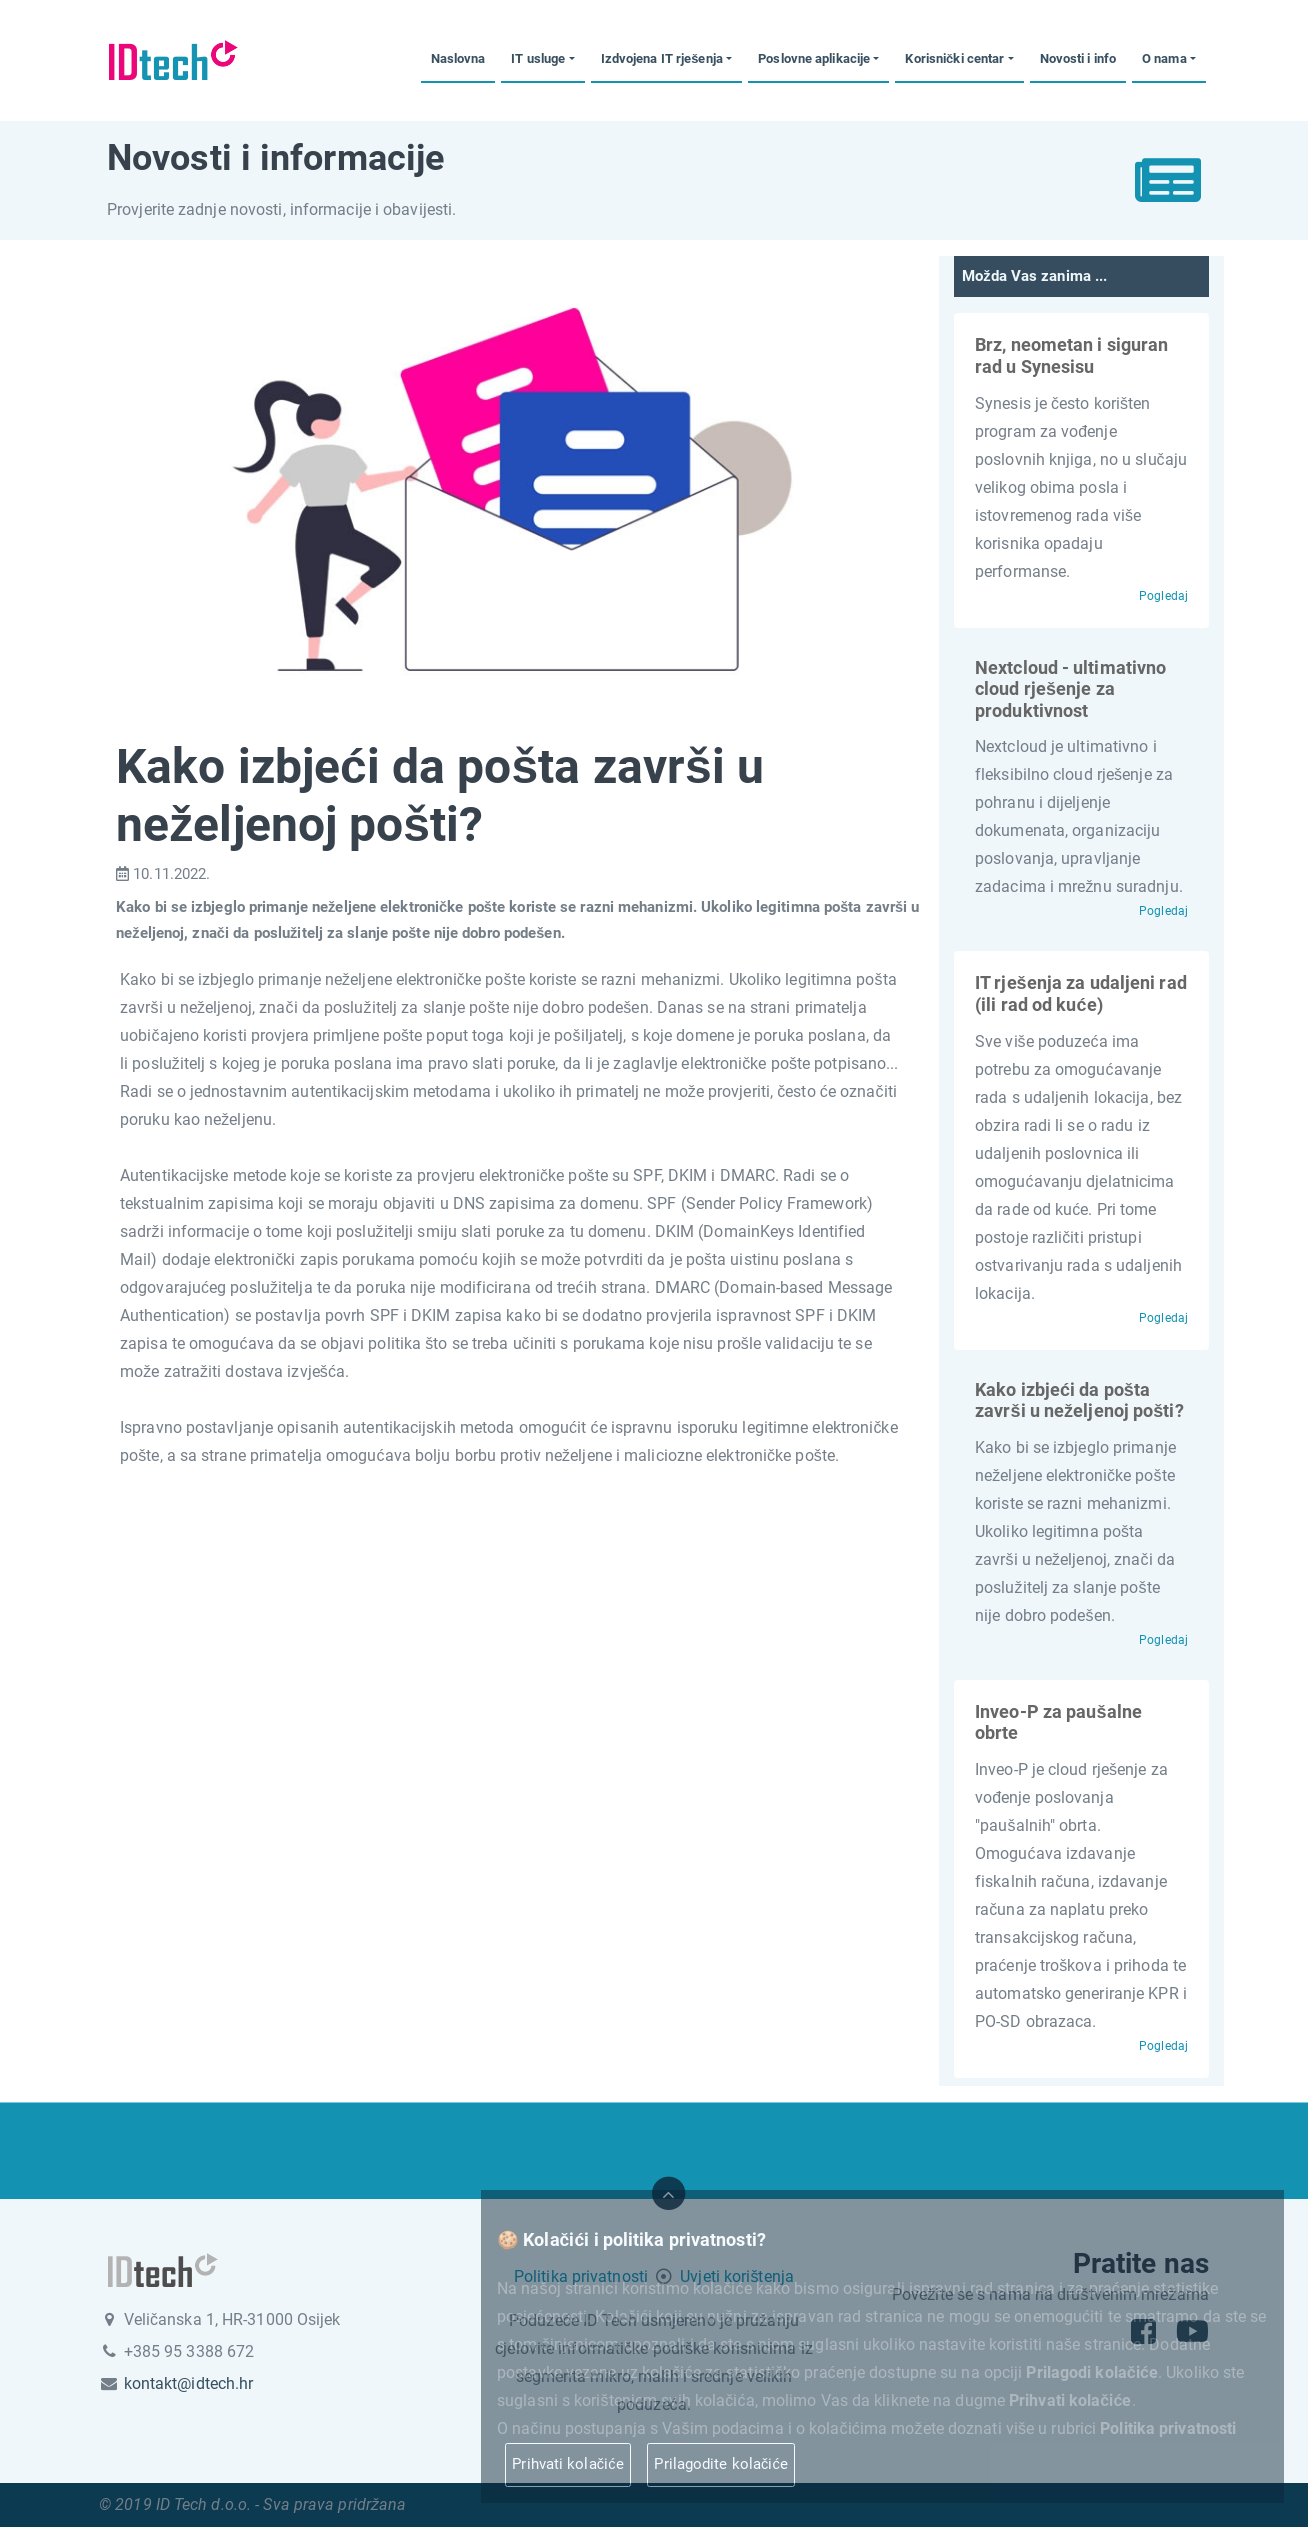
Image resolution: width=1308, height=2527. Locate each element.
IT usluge (538, 58)
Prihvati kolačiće (567, 2464)
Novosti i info (1078, 58)
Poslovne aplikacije (814, 58)
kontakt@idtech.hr (189, 2383)
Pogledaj (1163, 596)
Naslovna (458, 58)
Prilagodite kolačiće (721, 2464)
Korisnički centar (954, 58)
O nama (1164, 58)
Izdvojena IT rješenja (662, 58)
